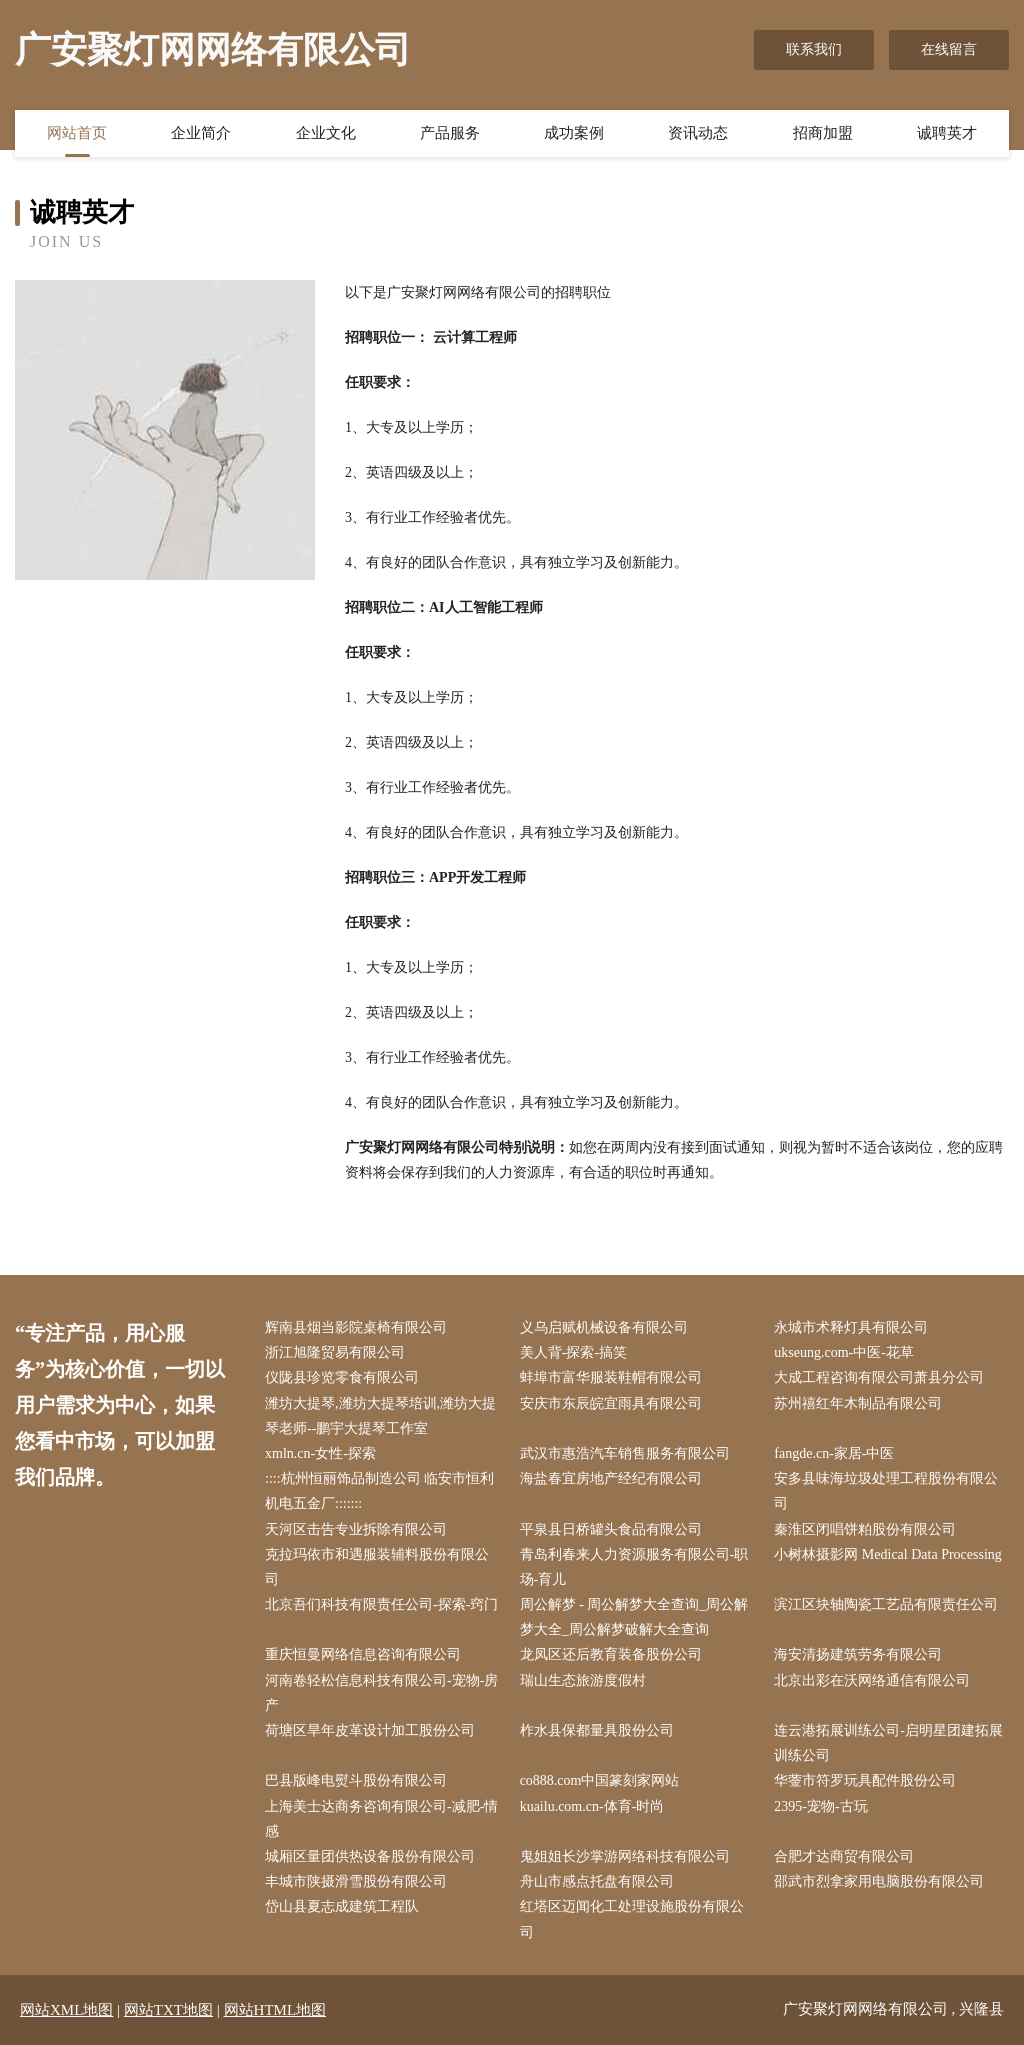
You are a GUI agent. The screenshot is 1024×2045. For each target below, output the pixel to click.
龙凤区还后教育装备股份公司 (611, 1654)
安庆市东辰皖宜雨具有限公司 (611, 1403)
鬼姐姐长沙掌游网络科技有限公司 (625, 1856)
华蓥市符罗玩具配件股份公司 (865, 1780)
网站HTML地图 (275, 2010)
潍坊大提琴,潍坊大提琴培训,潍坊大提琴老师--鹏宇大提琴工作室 (380, 1416)
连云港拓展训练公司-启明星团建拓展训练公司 (888, 1743)
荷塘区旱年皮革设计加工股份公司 (370, 1730)
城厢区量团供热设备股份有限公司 (370, 1856)
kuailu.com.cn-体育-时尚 (592, 1806)
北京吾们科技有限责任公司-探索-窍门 (381, 1604)
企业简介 (201, 133)
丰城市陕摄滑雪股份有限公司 (356, 1881)
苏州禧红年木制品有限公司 (858, 1403)
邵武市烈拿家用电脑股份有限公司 (879, 1881)
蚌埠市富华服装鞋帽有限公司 (611, 1377)
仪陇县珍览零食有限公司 (342, 1377)
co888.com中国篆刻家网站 (600, 1780)
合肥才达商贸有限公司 (844, 1856)
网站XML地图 (66, 2010)
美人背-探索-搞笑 (573, 1352)
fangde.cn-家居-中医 (834, 1453)
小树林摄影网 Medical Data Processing (887, 1554)
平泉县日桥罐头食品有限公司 (611, 1529)
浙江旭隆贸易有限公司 (335, 1352)
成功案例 (574, 133)
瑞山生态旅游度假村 (583, 1680)
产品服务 (450, 133)
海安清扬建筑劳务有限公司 (858, 1654)
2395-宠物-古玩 (820, 1806)
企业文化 (326, 133)
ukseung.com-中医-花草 (844, 1352)
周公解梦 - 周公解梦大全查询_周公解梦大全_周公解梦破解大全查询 (634, 1617)
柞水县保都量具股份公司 (597, 1730)
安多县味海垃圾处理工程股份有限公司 (886, 1491)
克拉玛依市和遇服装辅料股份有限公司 (377, 1567)
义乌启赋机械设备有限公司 (604, 1327)
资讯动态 (698, 133)
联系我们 (814, 49)
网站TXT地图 (168, 2010)
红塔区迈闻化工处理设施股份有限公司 (632, 1919)
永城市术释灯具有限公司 (851, 1327)
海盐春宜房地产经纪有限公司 (611, 1478)
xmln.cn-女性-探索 (320, 1453)
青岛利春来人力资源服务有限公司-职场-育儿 (634, 1567)
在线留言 (949, 49)
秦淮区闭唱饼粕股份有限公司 (865, 1529)
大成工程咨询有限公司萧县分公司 (879, 1377)
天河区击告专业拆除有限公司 (356, 1529)
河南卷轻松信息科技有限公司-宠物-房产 (381, 1693)
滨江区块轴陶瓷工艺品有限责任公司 (886, 1604)
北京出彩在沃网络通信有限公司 (872, 1680)
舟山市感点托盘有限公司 (597, 1881)
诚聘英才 (947, 133)
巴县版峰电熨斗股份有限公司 (356, 1780)
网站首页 (77, 133)
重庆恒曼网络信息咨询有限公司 (363, 1654)
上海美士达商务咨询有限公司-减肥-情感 (381, 1819)
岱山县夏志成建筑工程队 (342, 1906)
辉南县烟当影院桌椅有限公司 (356, 1327)
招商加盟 (823, 133)
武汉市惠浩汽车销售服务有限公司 (625, 1453)
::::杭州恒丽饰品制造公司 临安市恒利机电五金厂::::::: (379, 1491)
